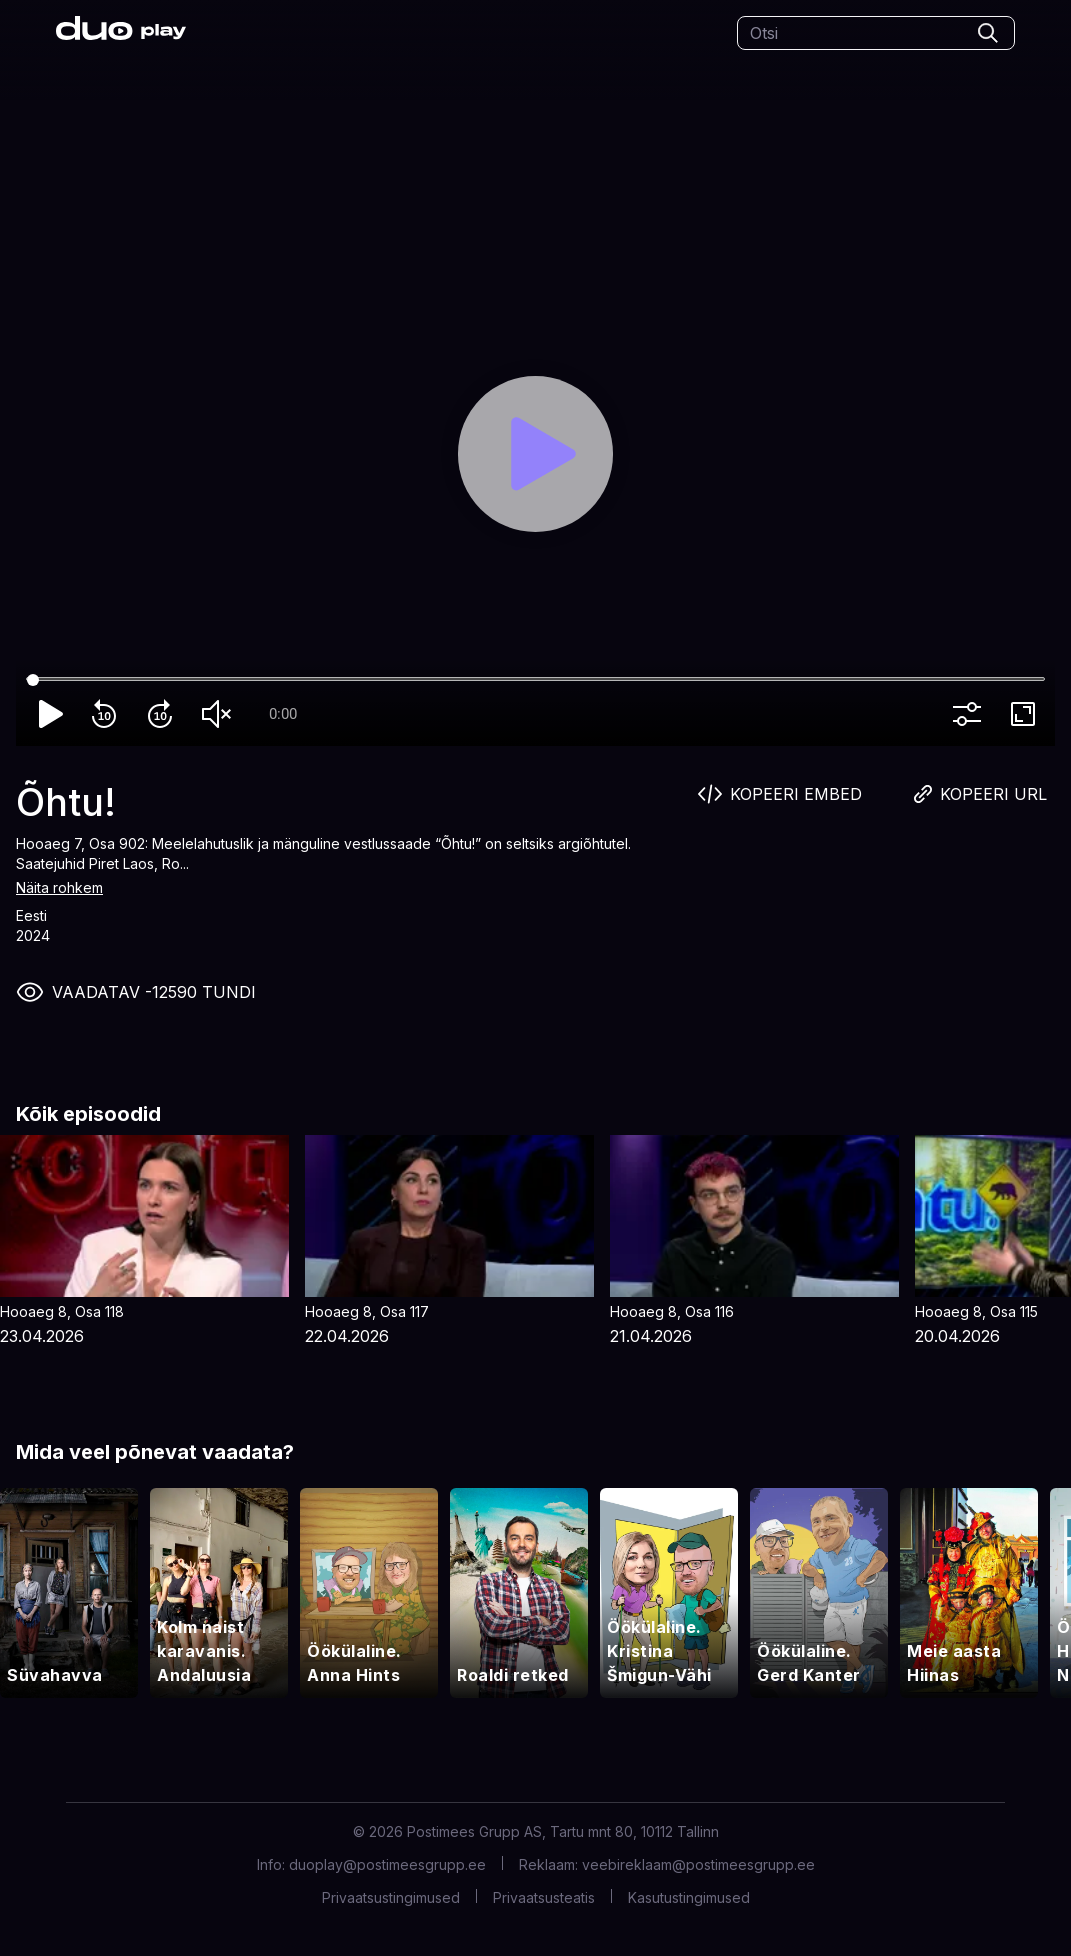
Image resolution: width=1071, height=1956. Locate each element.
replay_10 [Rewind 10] (108, 714)
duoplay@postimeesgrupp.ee (387, 1864)
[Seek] (535, 680)
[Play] (536, 454)
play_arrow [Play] (52, 714)
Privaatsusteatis (544, 1897)
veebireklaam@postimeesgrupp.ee (698, 1864)
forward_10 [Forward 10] (164, 714)
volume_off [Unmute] (220, 714)
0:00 (283, 714)
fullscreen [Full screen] (1027, 714)
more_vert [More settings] (971, 714)
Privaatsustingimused (391, 1897)
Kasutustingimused (689, 1897)
